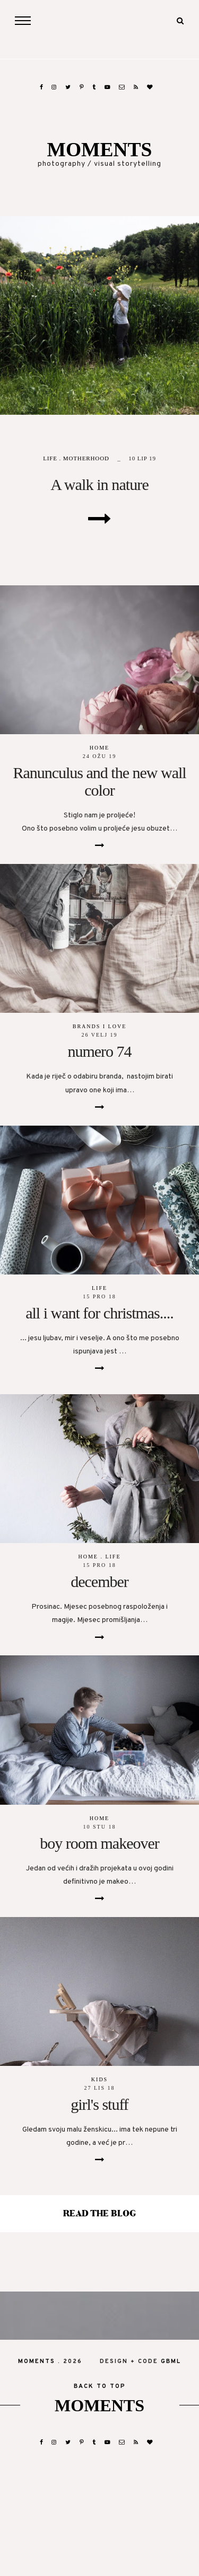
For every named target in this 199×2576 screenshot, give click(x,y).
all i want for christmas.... (99, 1313)
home (99, 748)
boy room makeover (99, 1843)
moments (99, 150)
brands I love (100, 1026)
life (50, 458)
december (99, 1581)
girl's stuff (99, 2104)
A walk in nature (99, 484)
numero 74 (99, 1051)
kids (99, 2079)
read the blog (99, 2214)
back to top (100, 2386)
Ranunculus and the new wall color (99, 781)
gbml (171, 2361)
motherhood (86, 458)
